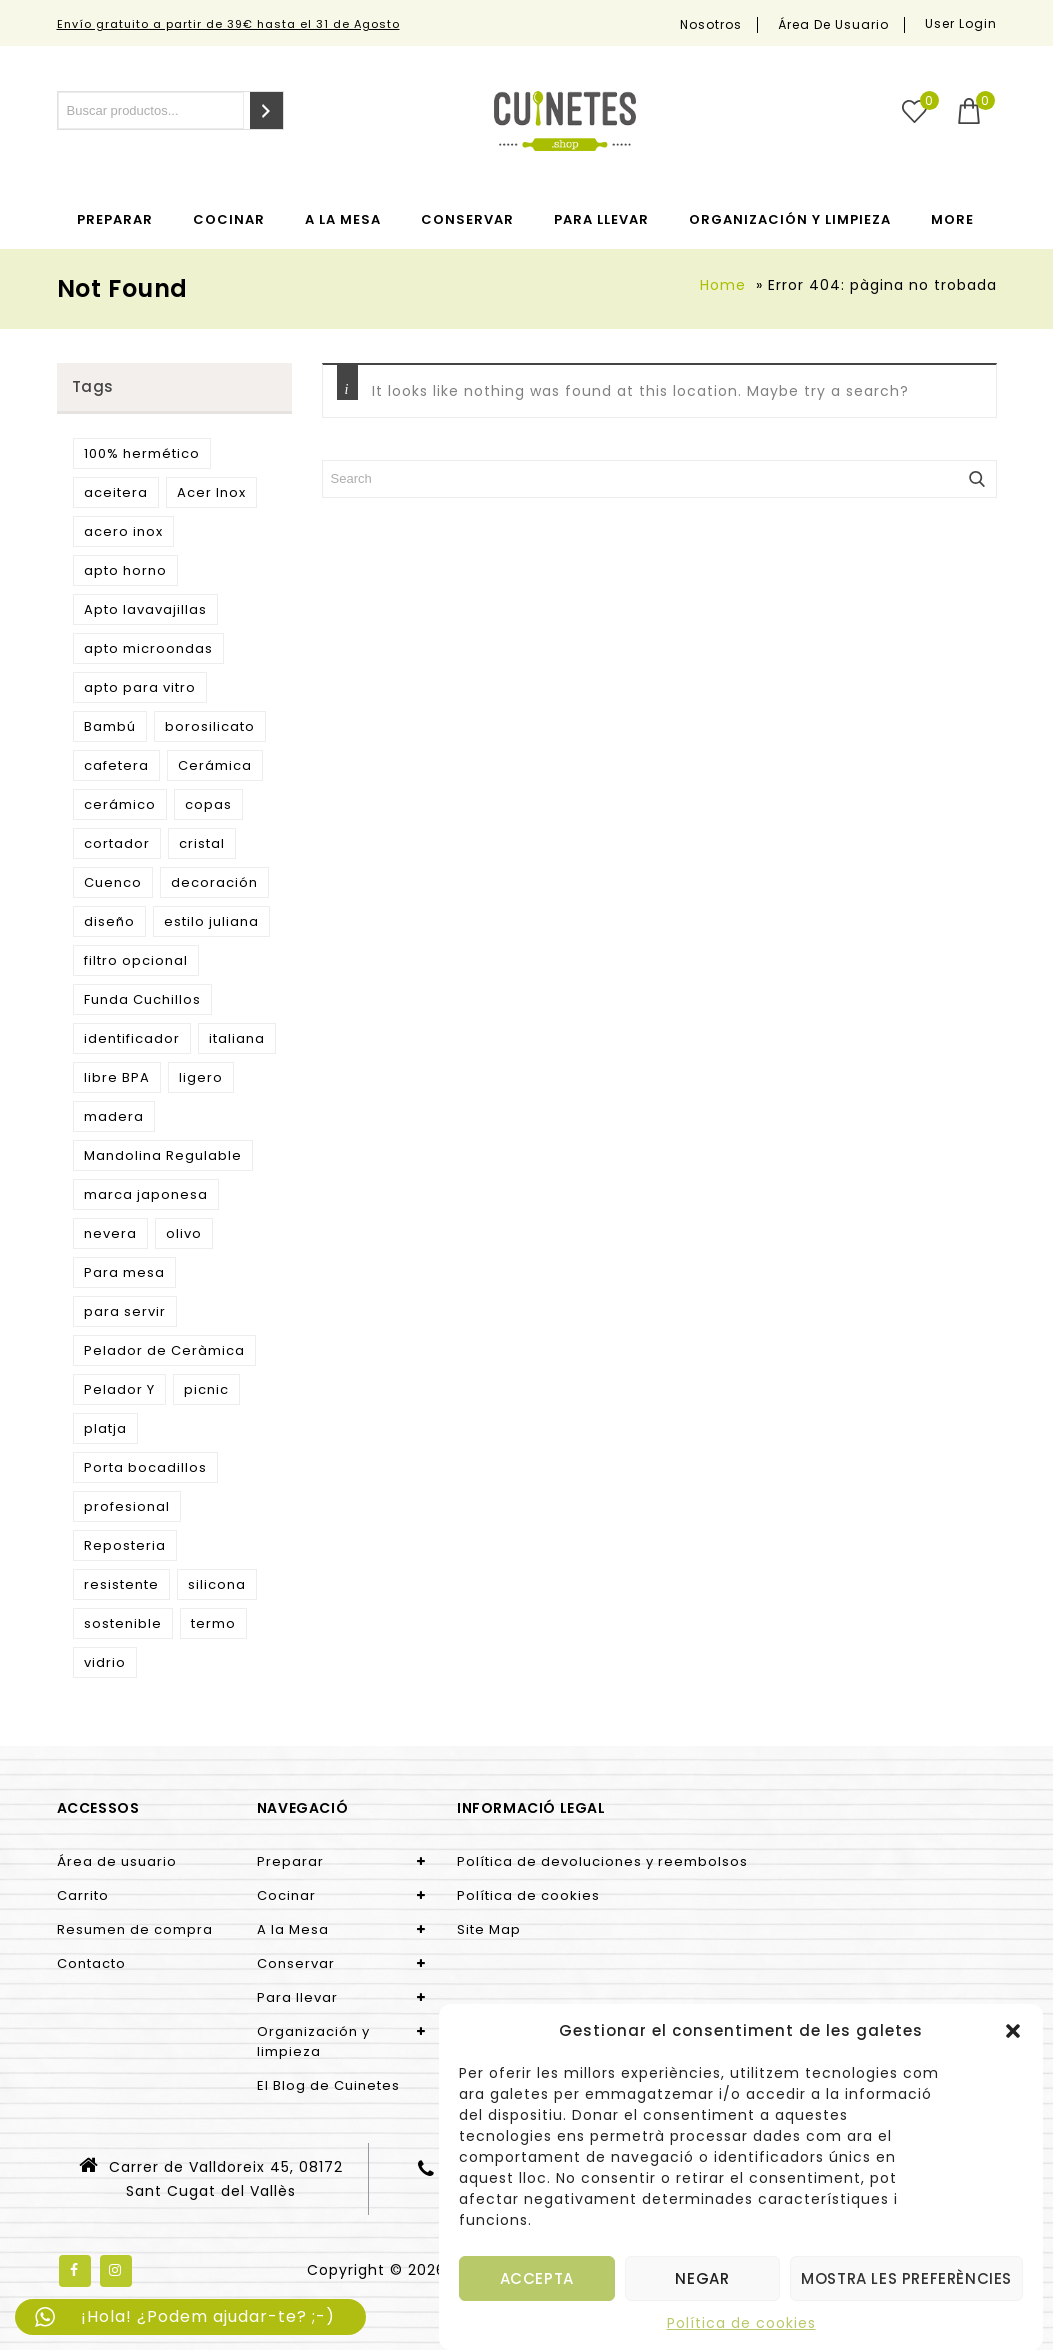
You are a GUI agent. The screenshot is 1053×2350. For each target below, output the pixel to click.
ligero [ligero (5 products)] (201, 1077)
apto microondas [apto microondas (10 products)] (148, 648)
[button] (1013, 2031)
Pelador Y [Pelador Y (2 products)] (119, 1389)
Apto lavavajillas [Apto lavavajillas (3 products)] (145, 609)
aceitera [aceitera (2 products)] (116, 492)
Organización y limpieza (790, 219)
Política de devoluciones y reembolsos (602, 1861)
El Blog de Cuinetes (328, 2085)
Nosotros (711, 25)
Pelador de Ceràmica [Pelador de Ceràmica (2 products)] (164, 1350)
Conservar (467, 219)
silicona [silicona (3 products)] (217, 1584)
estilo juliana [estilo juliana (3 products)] (211, 921)
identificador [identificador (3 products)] (132, 1038)
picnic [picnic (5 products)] (206, 1389)
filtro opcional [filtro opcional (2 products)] (136, 960)
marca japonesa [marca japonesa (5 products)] (146, 1194)
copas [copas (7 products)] (208, 804)
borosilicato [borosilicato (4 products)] (210, 726)
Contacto (91, 1963)
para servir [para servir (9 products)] (125, 1311)
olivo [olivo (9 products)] (184, 1233)
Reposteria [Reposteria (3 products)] (125, 1545)
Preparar (115, 219)
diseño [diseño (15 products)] (109, 921)
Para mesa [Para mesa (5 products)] (124, 1272)
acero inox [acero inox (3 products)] (123, 531)
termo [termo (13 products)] (213, 1623)
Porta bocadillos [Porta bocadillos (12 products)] (145, 1467)
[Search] (266, 110)
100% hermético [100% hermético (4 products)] (142, 453)
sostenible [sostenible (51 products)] (123, 1623)
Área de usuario (833, 25)
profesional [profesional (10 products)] (127, 1506)
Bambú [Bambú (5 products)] (110, 726)
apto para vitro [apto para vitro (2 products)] (140, 687)
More (952, 219)
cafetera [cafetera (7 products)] (116, 765)
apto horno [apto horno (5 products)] (125, 570)
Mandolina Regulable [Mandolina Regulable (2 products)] (163, 1155)
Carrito (83, 1895)
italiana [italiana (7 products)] (237, 1038)
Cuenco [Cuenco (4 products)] (113, 882)
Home (723, 285)
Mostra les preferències (906, 2278)
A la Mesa (343, 219)
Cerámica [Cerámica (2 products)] (215, 765)
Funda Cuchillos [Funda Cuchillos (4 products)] (142, 999)
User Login (961, 23)
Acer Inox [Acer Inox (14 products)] (211, 492)
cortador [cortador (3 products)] (117, 843)
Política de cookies (741, 2323)
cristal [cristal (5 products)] (202, 843)
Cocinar (229, 219)
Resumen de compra (135, 1929)
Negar (702, 2278)
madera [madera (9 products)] (114, 1116)
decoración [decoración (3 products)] (214, 882)
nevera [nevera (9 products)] (110, 1233)
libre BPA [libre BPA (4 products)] (117, 1077)
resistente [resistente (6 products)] (121, 1584)
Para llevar (601, 219)
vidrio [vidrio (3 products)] (105, 1662)
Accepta (537, 2278)
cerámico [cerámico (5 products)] (120, 804)
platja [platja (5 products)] (105, 1428)
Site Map (489, 1929)
